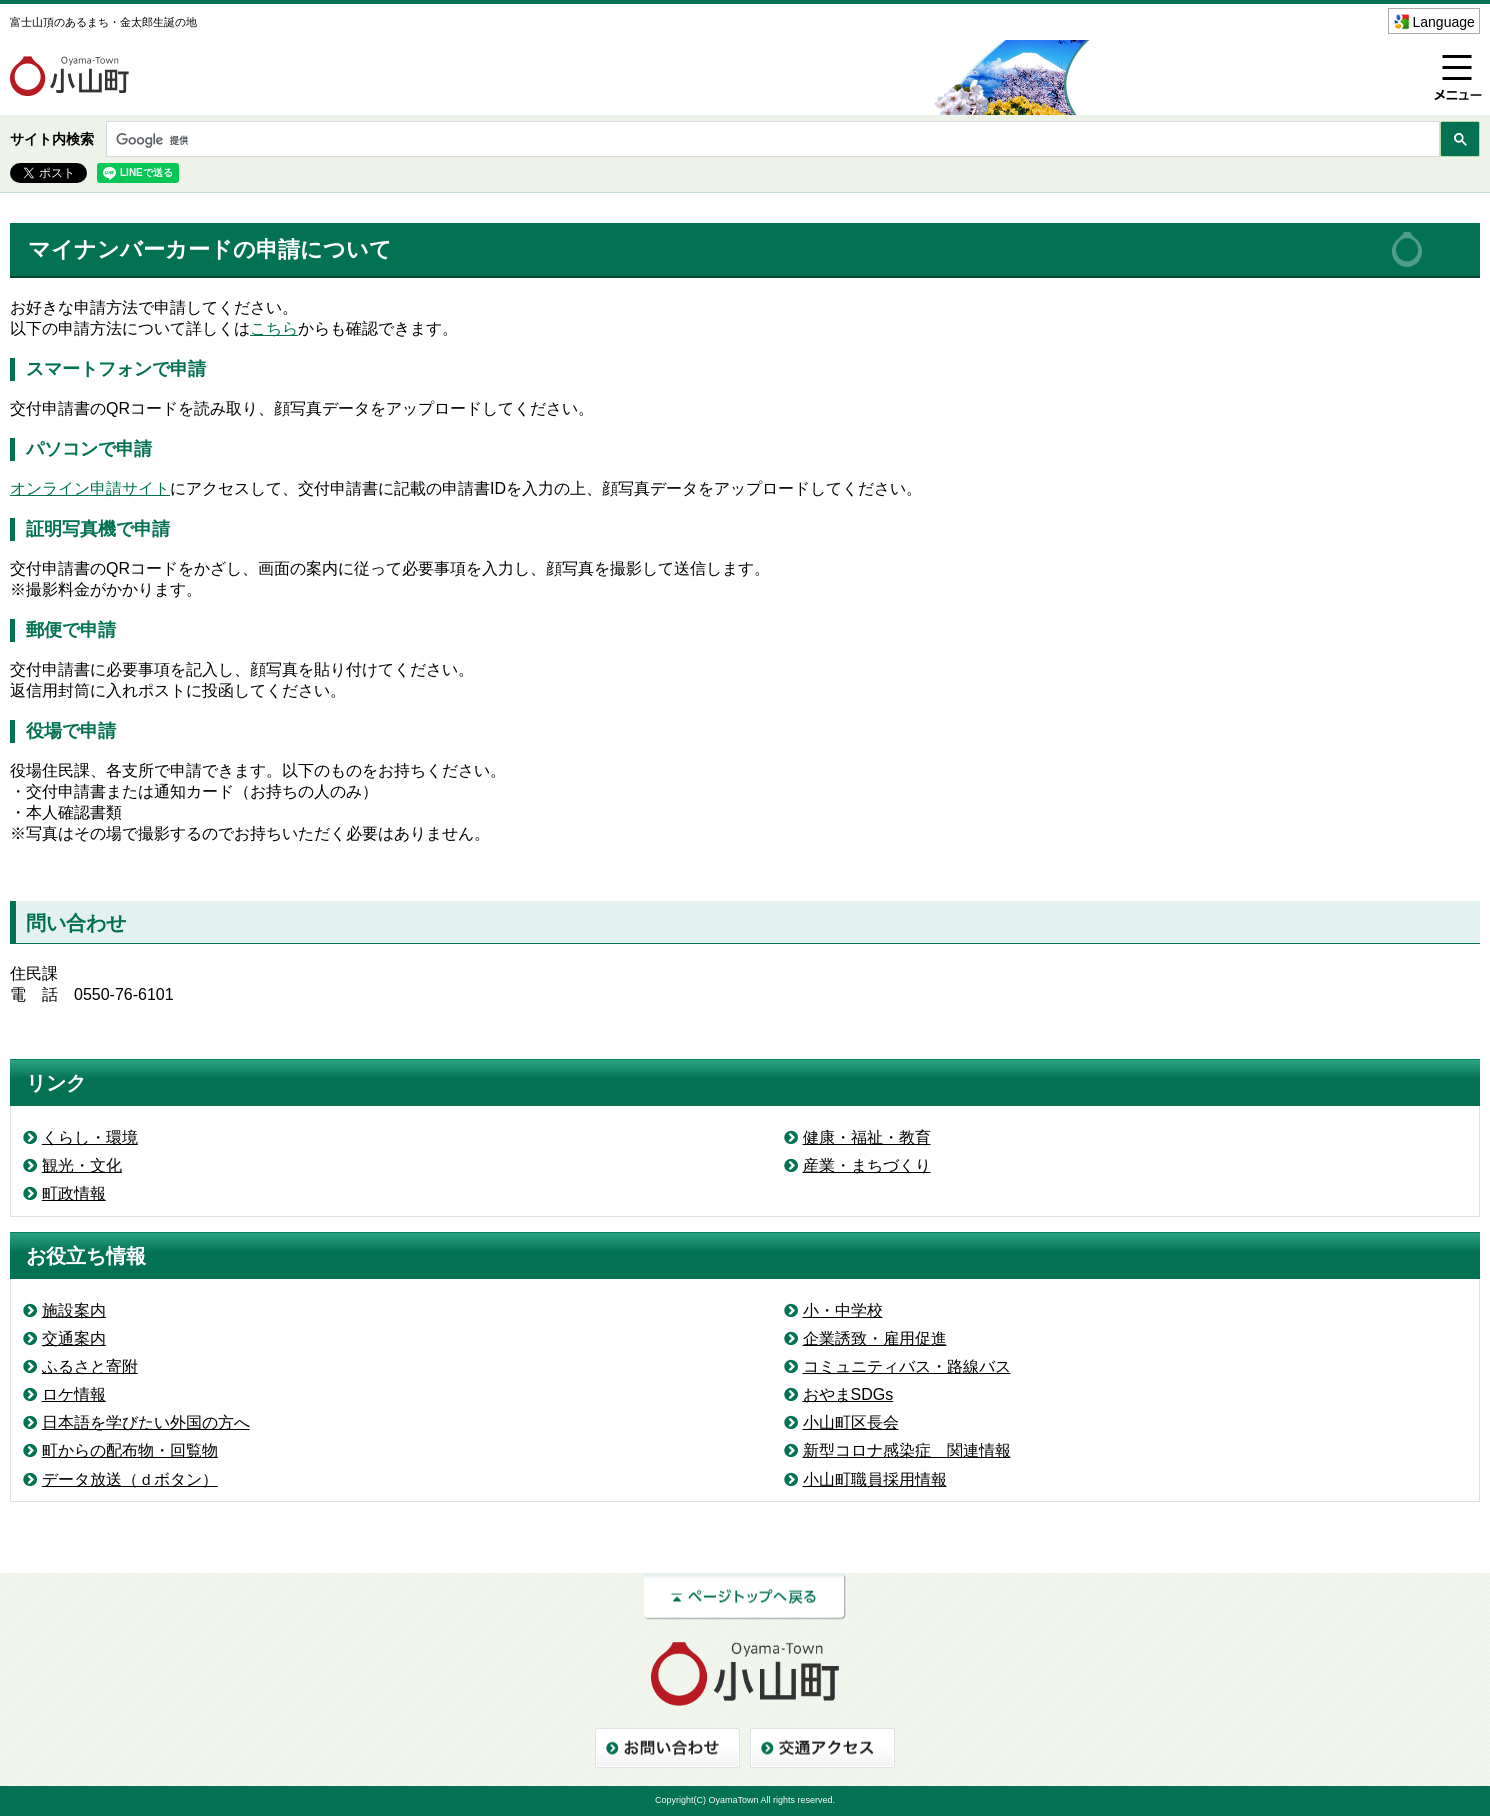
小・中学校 (843, 1310)
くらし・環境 (90, 1137)
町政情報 (74, 1193)
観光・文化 (82, 1165)
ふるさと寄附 (90, 1366)
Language (1444, 22)
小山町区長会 (851, 1422)
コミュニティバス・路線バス (907, 1366)
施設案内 (74, 1310)
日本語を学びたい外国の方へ (146, 1422)
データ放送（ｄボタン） (130, 1479)
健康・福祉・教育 (867, 1137)
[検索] (771, 140)
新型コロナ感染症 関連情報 (907, 1450)
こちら (274, 328)
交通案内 (74, 1338)
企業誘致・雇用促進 (875, 1338)
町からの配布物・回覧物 (130, 1450)
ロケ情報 (74, 1394)
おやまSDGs (848, 1394)
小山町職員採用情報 (875, 1479)
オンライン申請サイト (90, 488)
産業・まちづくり (867, 1165)
